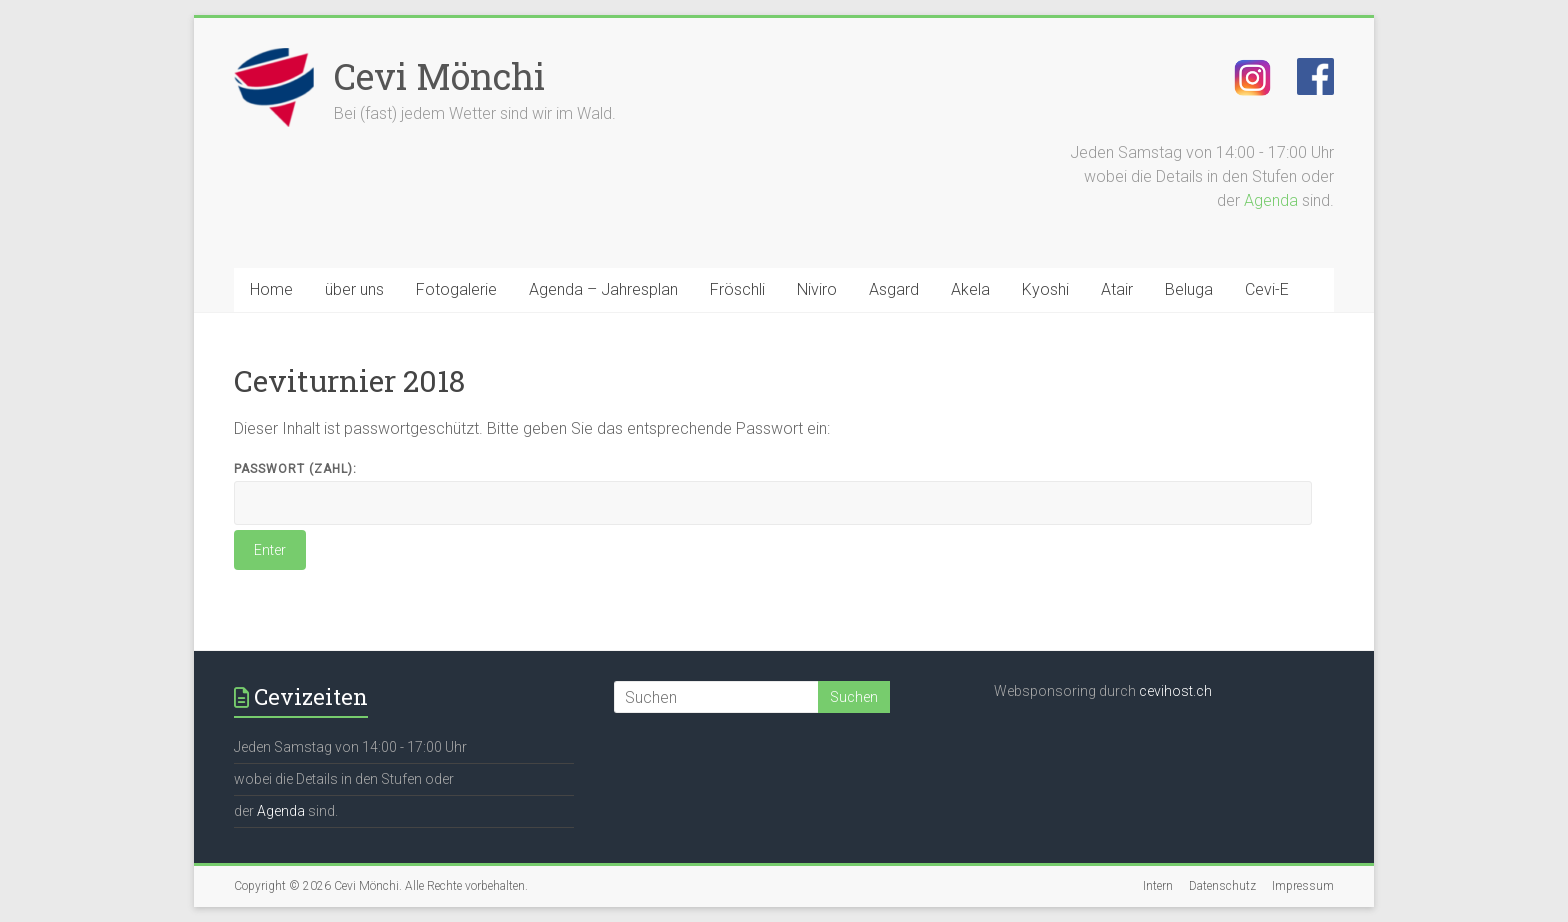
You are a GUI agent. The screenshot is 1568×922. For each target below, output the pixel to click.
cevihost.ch (1175, 691)
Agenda (1271, 200)
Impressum (1303, 886)
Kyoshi (1045, 289)
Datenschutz (1222, 886)
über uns (354, 289)
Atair (1117, 289)
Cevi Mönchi (439, 76)
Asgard (894, 289)
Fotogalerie (456, 289)
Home (271, 289)
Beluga (1189, 289)
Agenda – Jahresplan (603, 289)
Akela (970, 289)
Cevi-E (1267, 289)
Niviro (817, 289)
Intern (1158, 886)
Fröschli (737, 289)
